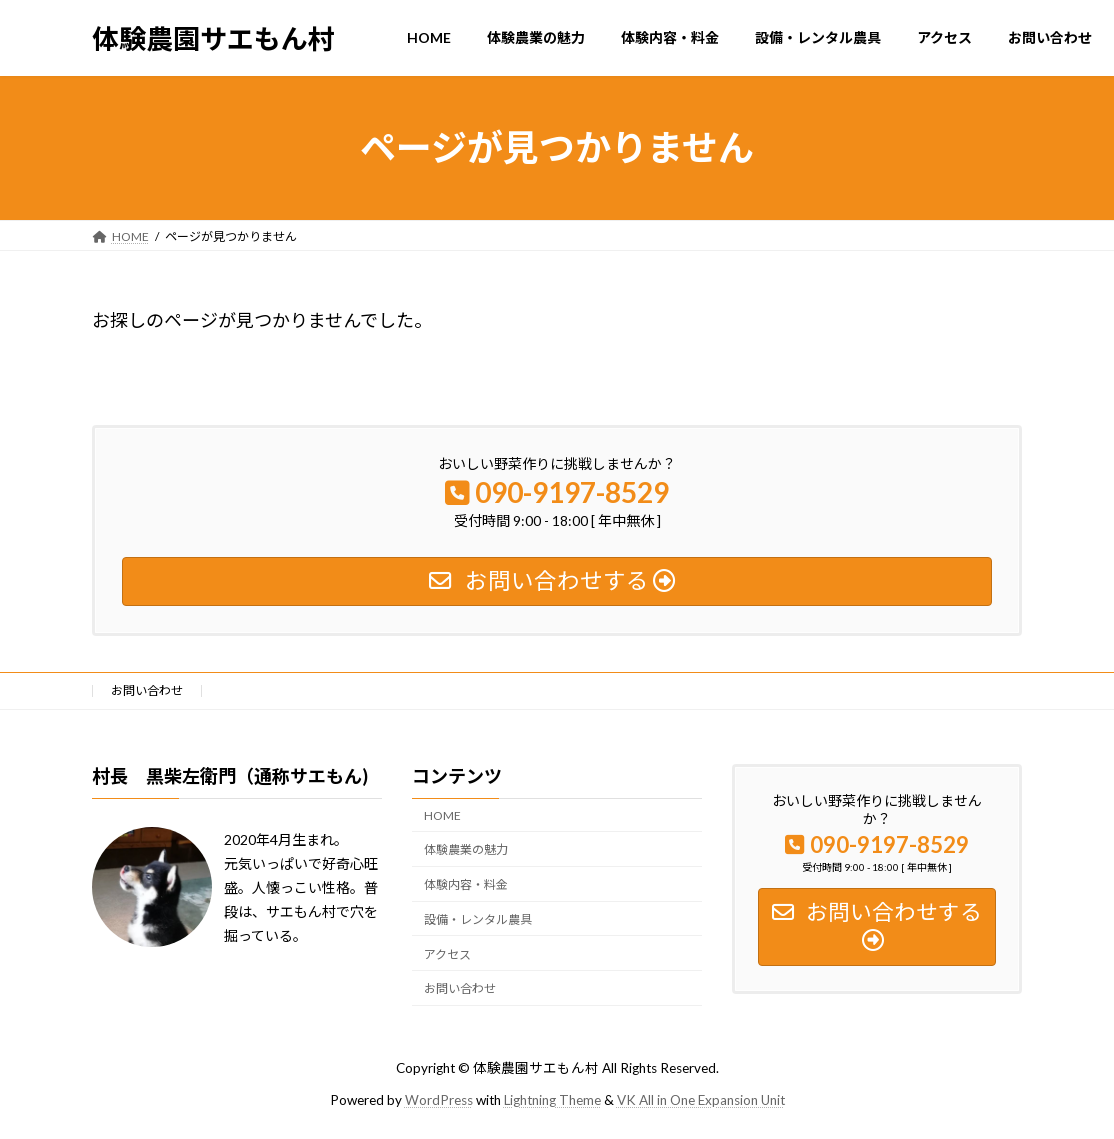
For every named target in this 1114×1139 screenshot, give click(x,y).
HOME (442, 815)
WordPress (439, 1100)
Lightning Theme (552, 1100)
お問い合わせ (147, 690)
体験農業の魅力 (466, 850)
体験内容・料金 (466, 884)
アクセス (447, 954)
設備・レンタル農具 (478, 919)
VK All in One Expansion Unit (701, 1100)
